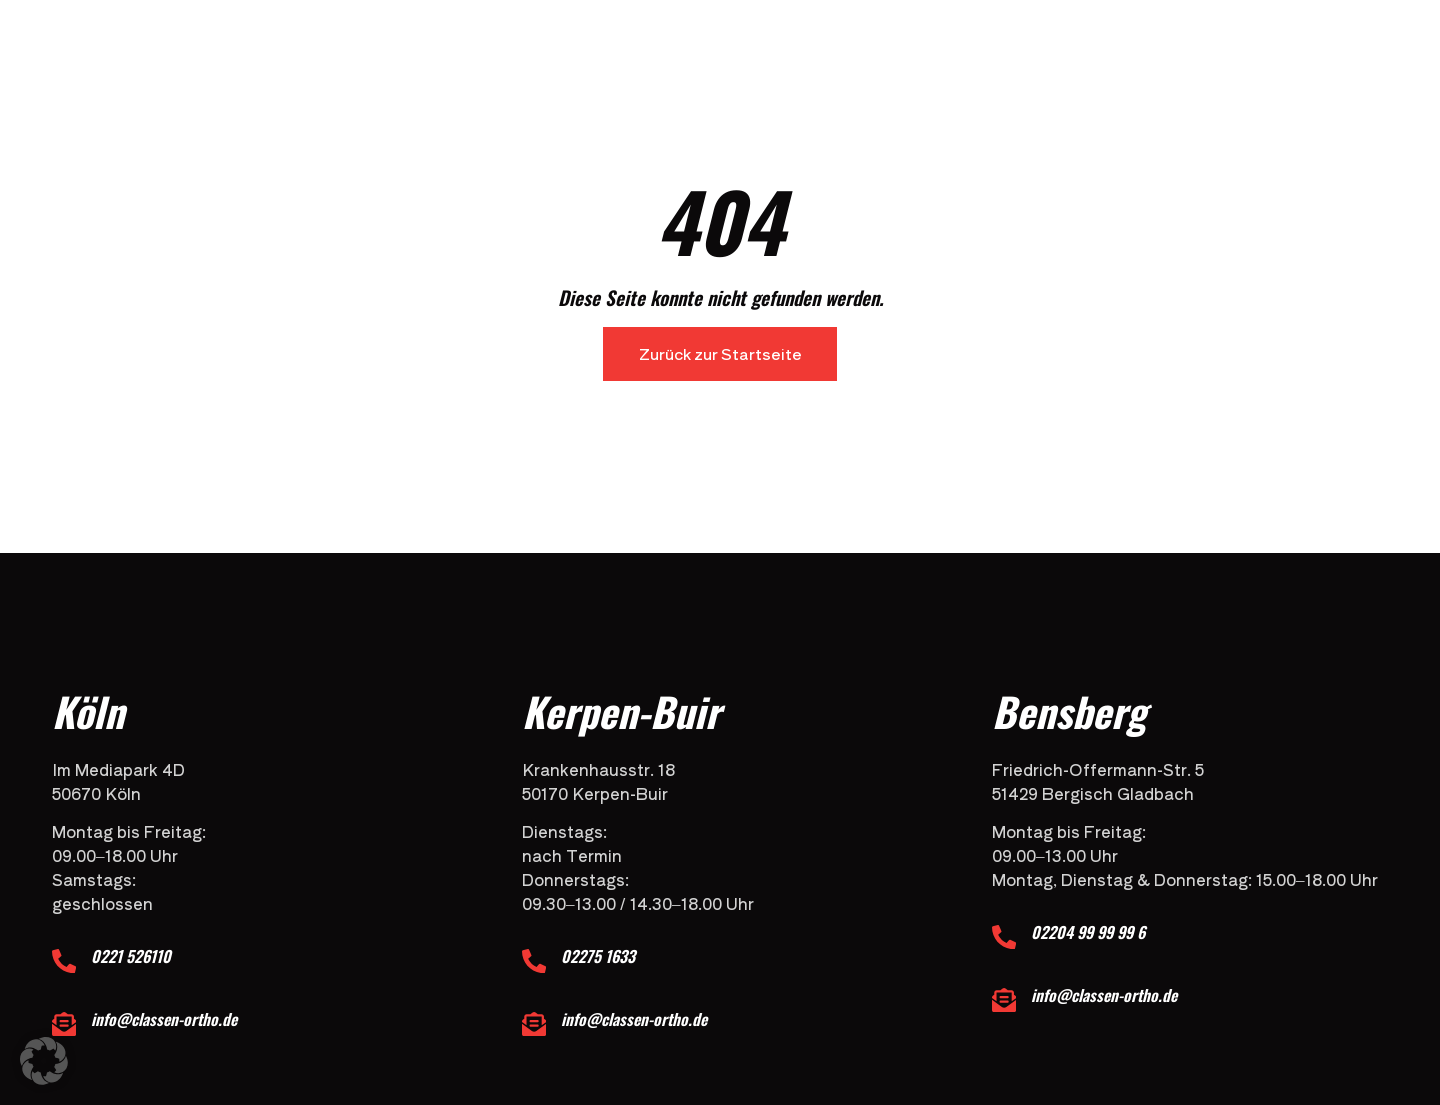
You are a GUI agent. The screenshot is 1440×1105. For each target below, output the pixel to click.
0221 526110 (133, 956)
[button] (44, 1061)
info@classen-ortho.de (166, 1019)
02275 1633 (600, 956)
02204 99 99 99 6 (1090, 932)
